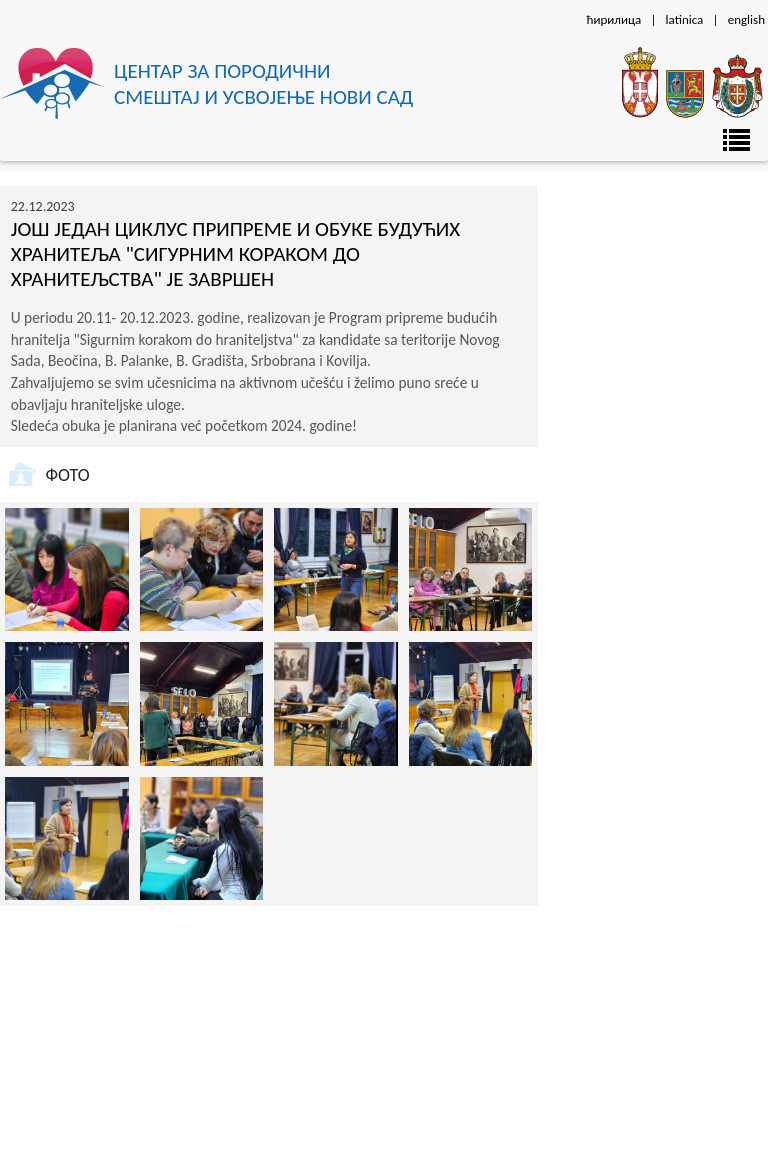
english (746, 19)
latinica (685, 19)
